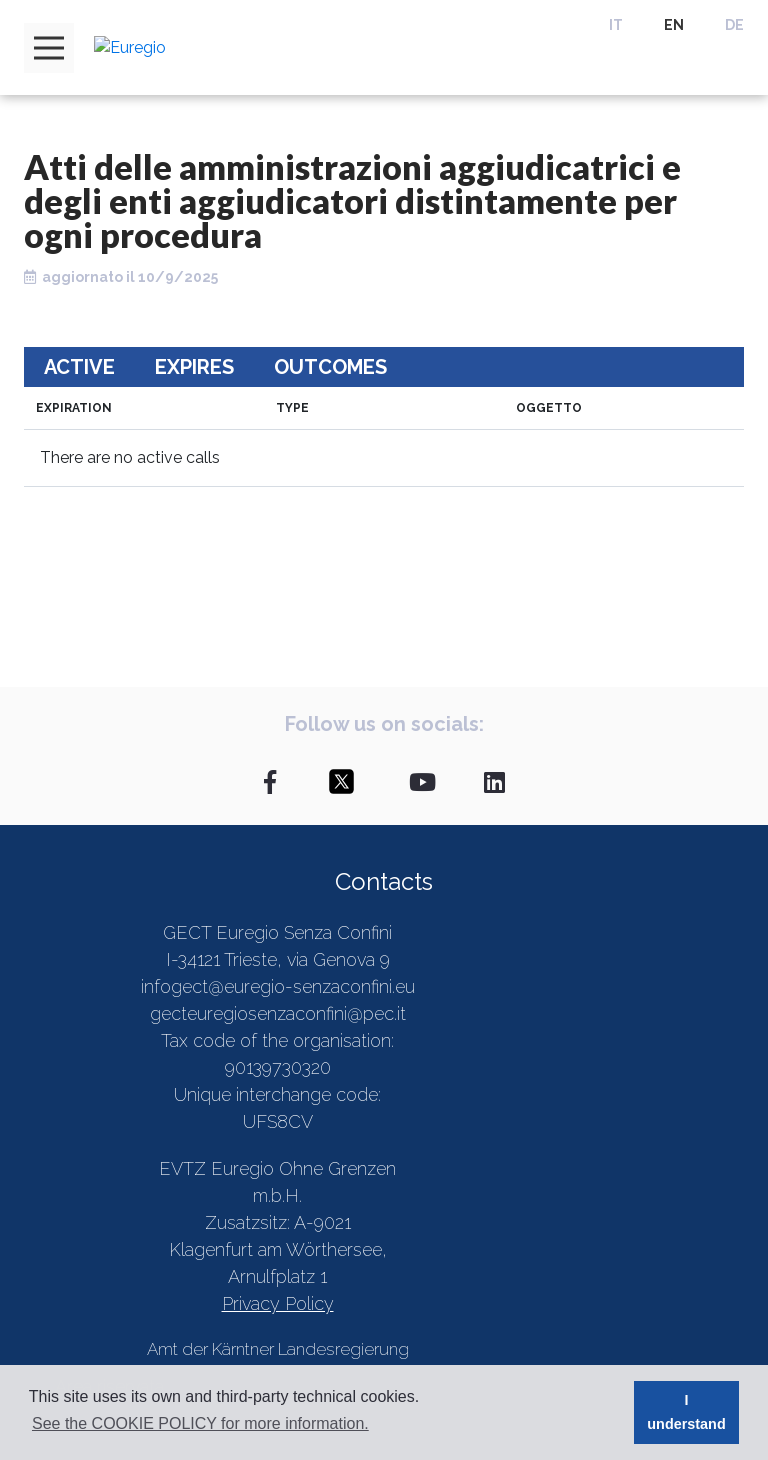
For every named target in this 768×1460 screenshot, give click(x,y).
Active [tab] (79, 367)
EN (674, 25)
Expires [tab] (194, 367)
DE (734, 25)
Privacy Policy (278, 1303)
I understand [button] (686, 1412)
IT (616, 25)
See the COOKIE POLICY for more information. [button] (200, 1423)
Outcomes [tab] (330, 367)
